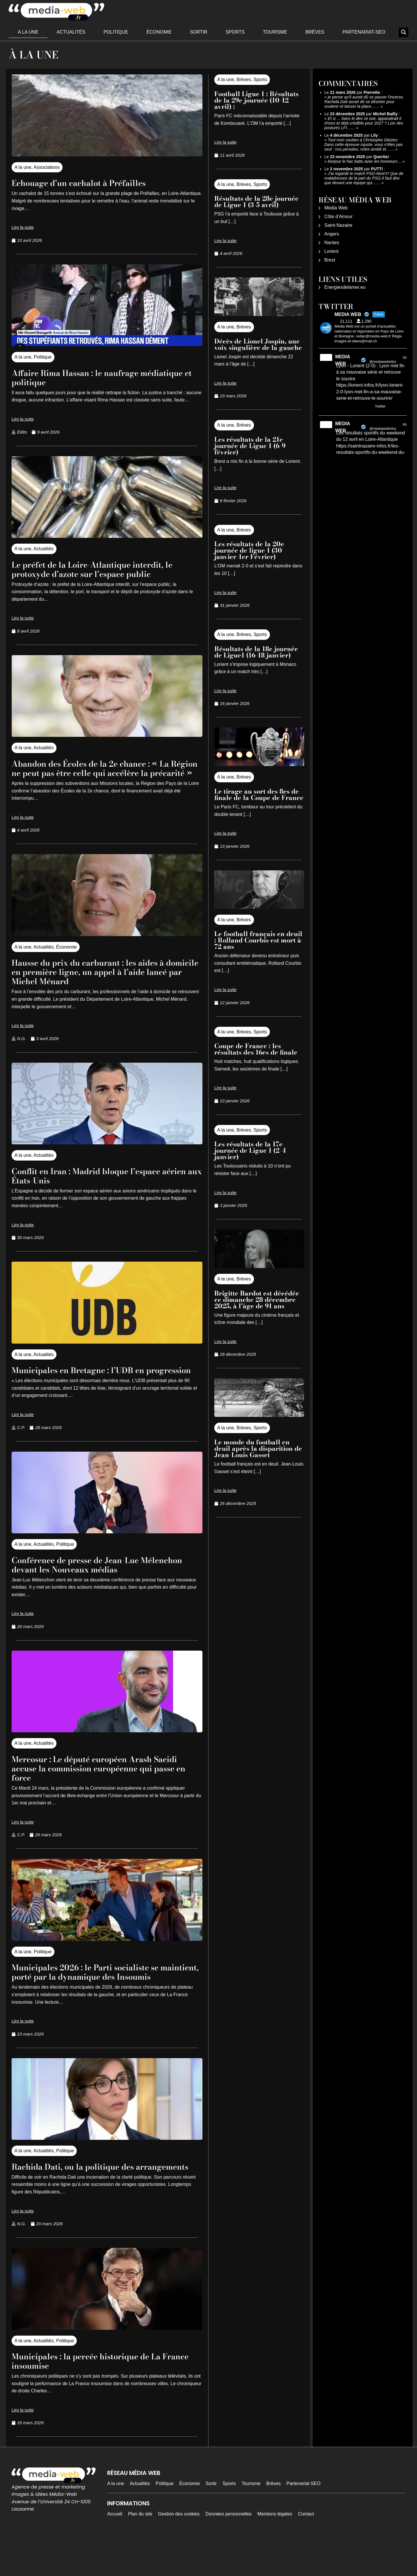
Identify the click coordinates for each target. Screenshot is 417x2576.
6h (405, 425)
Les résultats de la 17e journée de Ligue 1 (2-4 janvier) (250, 1150)
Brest (329, 259)
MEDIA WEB (342, 360)
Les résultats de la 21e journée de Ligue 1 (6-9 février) (250, 445)
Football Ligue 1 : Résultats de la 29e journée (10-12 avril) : (256, 100)
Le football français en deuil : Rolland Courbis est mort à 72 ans (258, 940)
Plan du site (140, 2550)
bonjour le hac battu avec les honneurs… (365, 161)
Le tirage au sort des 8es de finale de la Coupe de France (258, 794)
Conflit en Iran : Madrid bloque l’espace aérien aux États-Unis (99, 1184)
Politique (115, 32)
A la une (28, 32)
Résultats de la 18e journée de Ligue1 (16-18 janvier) (256, 652)
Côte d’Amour (338, 216)
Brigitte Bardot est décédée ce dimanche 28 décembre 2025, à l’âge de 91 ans (256, 1299)
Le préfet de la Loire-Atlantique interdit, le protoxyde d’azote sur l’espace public (105, 569)
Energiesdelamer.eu (344, 287)
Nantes (331, 242)
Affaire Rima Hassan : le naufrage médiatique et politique (86, 377)
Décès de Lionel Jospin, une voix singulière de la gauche (258, 344)
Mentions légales (274, 2550)
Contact (306, 2550)
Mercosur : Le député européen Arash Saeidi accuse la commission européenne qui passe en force (101, 1786)
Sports (235, 32)
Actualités (71, 32)
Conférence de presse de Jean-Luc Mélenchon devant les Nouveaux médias (100, 1583)
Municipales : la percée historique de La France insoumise (99, 2397)
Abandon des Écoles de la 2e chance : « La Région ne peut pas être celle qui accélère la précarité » (104, 772)
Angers (331, 233)
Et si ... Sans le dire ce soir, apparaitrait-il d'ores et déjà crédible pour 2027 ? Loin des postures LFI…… (363, 123)
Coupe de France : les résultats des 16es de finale (255, 1049)
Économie (159, 32)
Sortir (198, 32)
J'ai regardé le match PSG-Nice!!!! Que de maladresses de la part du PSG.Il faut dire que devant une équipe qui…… (363, 178)
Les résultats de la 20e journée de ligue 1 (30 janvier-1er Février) (249, 550)
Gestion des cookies (179, 2550)
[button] (403, 32)
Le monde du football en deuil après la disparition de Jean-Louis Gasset (258, 1448)
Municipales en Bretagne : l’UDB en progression (89, 1383)
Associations (47, 167)
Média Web (336, 207)
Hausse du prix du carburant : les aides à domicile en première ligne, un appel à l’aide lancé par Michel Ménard (101, 980)
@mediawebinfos (382, 362)
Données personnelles (229, 2550)
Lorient (331, 251)
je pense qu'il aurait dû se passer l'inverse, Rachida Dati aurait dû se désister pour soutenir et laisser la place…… (364, 102)
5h (405, 358)
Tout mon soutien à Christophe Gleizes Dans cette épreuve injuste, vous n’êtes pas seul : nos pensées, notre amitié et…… (363, 144)
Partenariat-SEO (364, 32)
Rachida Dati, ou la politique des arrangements (83, 2198)
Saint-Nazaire (338, 225)
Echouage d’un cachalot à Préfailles (90, 183)
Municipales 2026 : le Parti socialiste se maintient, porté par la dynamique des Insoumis (97, 1994)
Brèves (315, 32)
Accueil (114, 2550)
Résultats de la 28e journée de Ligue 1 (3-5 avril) (256, 201)
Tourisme (275, 32)
